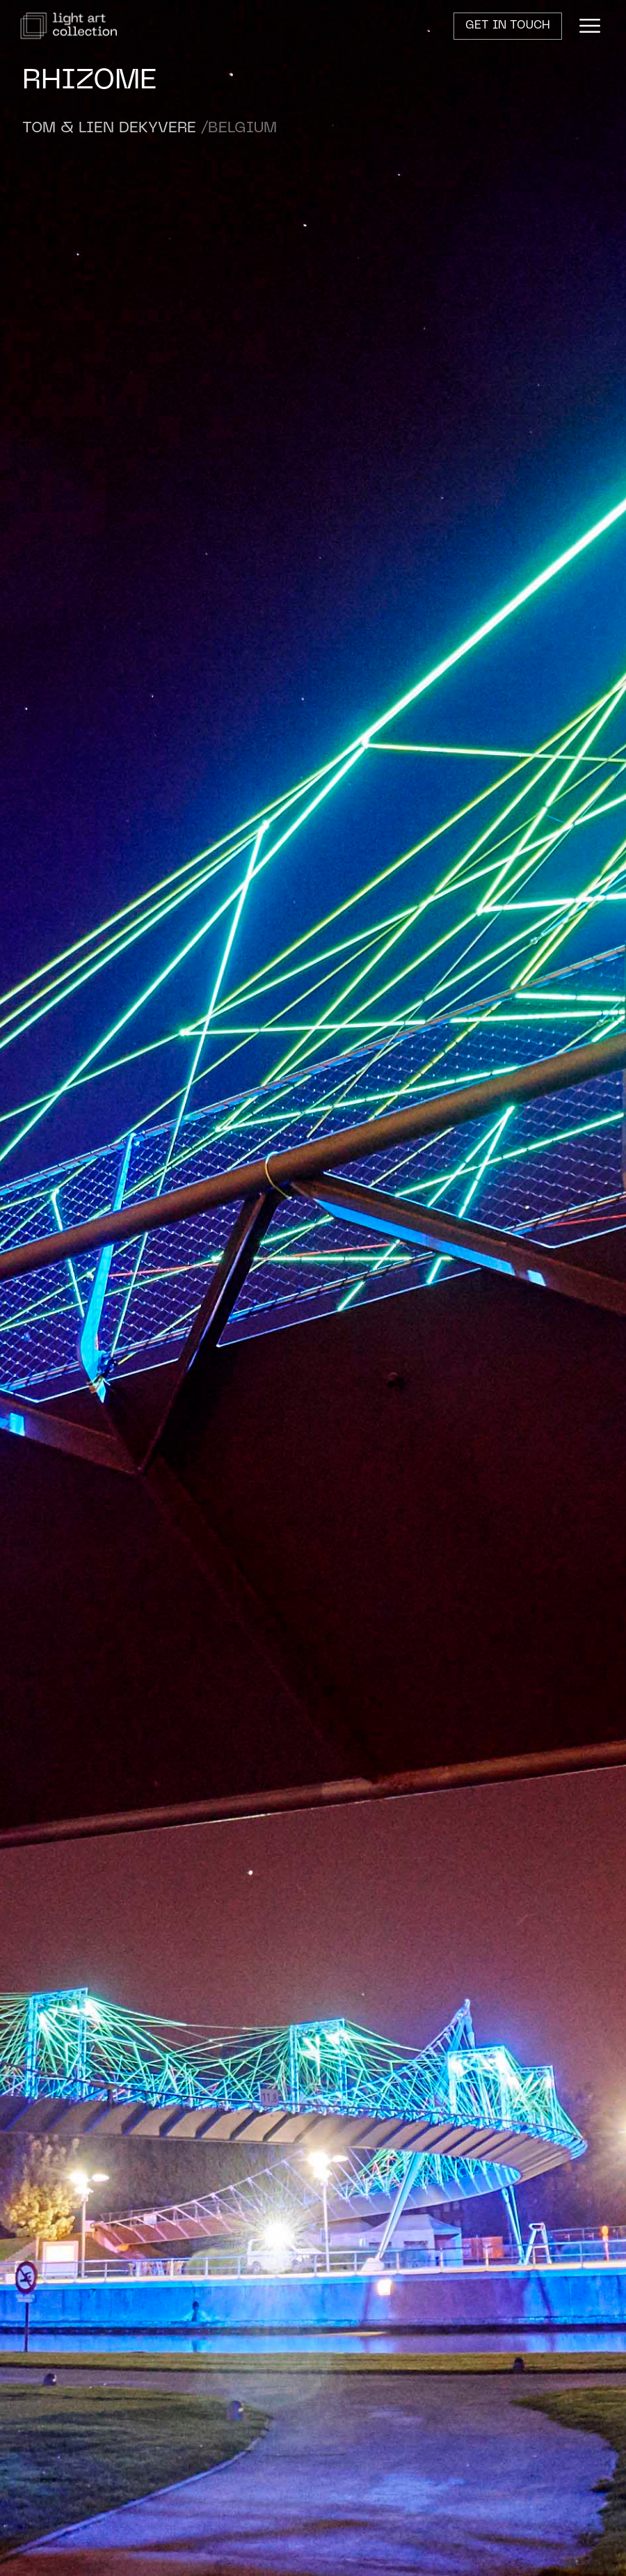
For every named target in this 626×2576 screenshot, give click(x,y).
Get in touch (507, 25)
